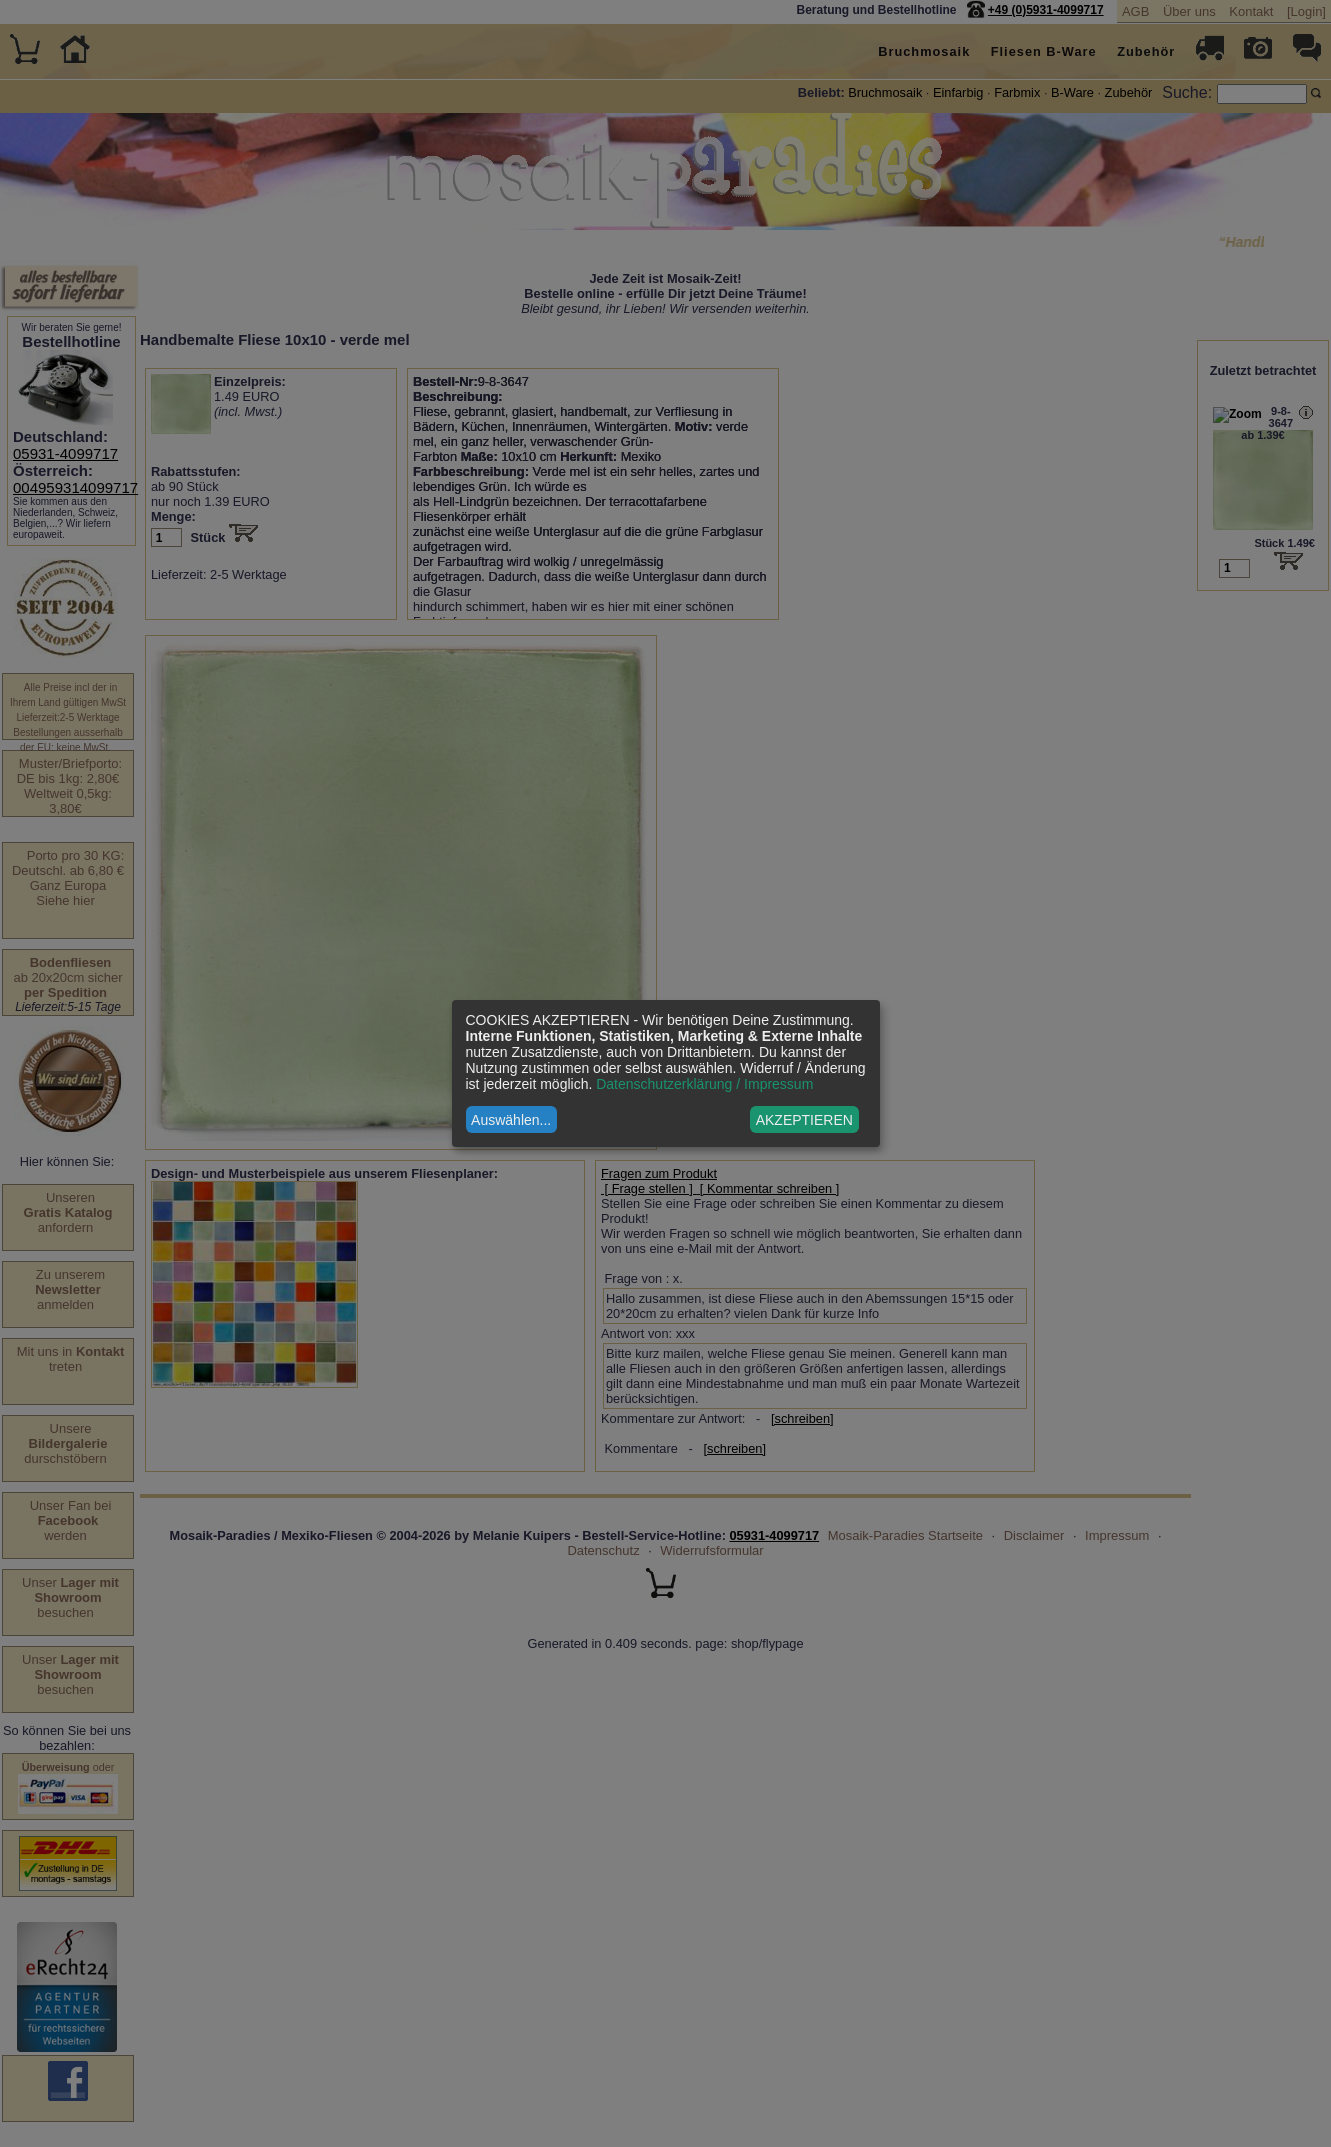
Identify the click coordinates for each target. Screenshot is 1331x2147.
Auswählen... (511, 1120)
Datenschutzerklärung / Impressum (704, 1084)
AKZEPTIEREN (804, 1120)
